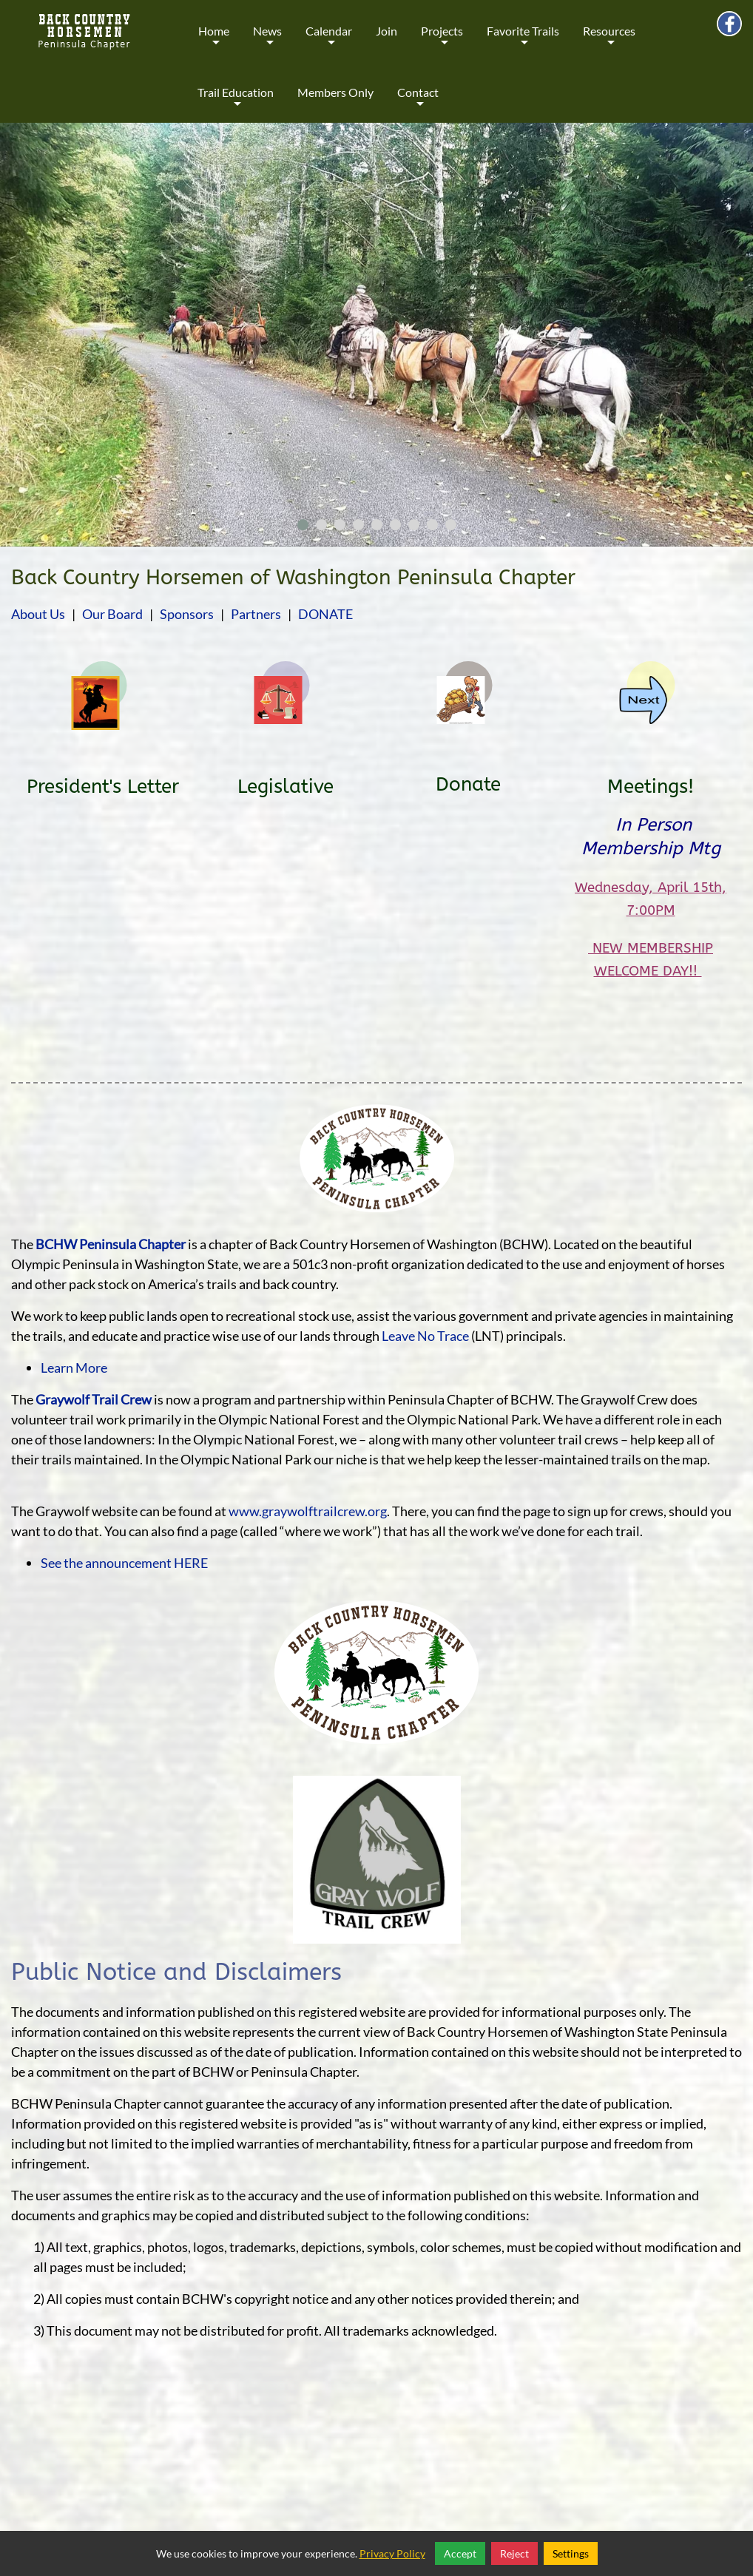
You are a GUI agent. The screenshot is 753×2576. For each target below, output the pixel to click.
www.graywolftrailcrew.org (308, 1511)
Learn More (74, 1367)
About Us (38, 614)
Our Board (112, 614)
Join (386, 31)
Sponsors (187, 614)
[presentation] (24, 338)
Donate (468, 784)
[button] (303, 524)
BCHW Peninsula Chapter (111, 1244)
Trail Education (235, 102)
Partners (256, 614)
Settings (571, 2553)
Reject (514, 2553)
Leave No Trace (425, 1336)
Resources (609, 41)
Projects (442, 41)
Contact (418, 102)
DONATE (325, 614)
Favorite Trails (523, 41)
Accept (460, 2553)
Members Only (335, 92)
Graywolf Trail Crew (94, 1399)
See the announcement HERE (124, 1563)
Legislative (285, 786)
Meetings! (650, 786)
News (267, 41)
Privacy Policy (392, 2553)
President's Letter (103, 786)
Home (213, 41)
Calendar (328, 41)
